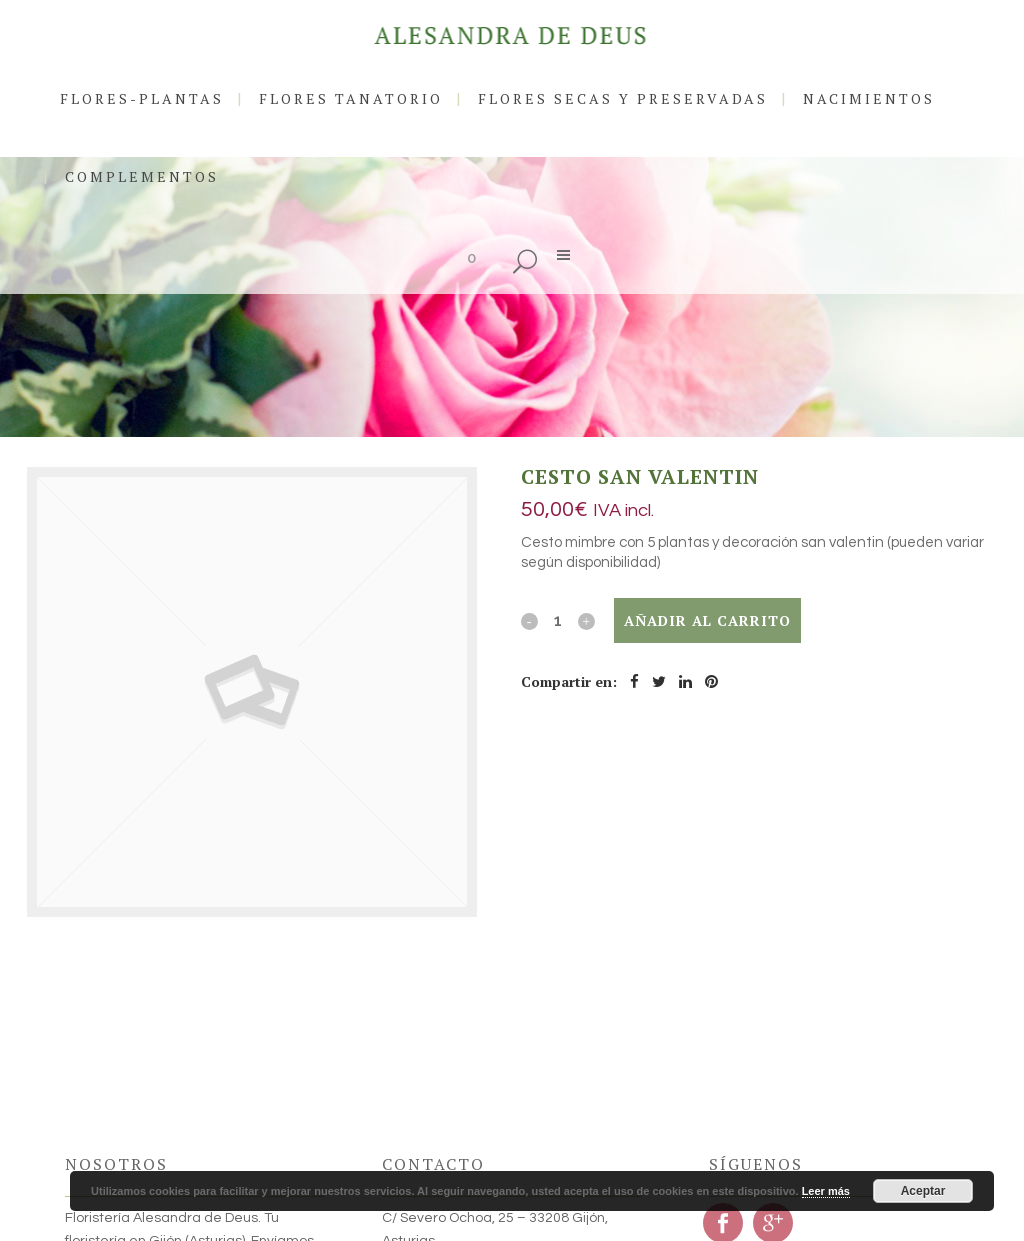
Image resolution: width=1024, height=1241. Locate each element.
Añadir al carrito (707, 620)
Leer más (826, 1191)
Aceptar (923, 1191)
